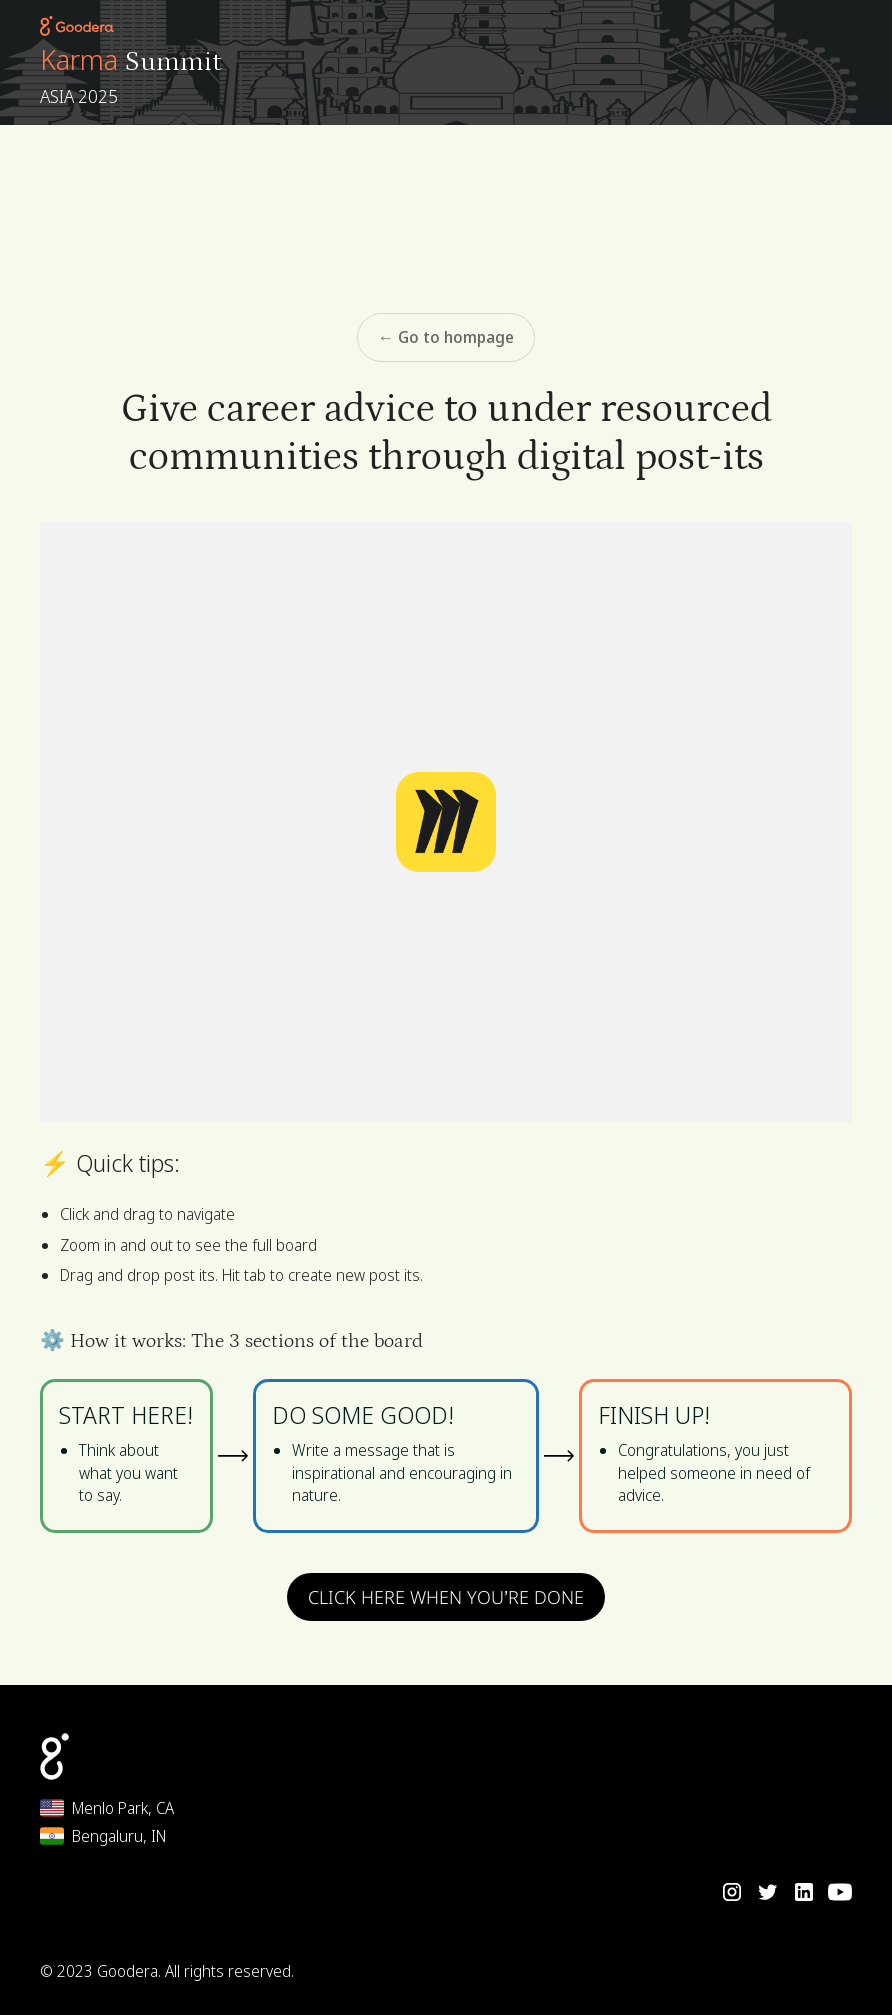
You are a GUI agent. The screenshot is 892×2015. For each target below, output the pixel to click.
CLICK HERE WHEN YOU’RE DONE (446, 1597)
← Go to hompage (446, 337)
